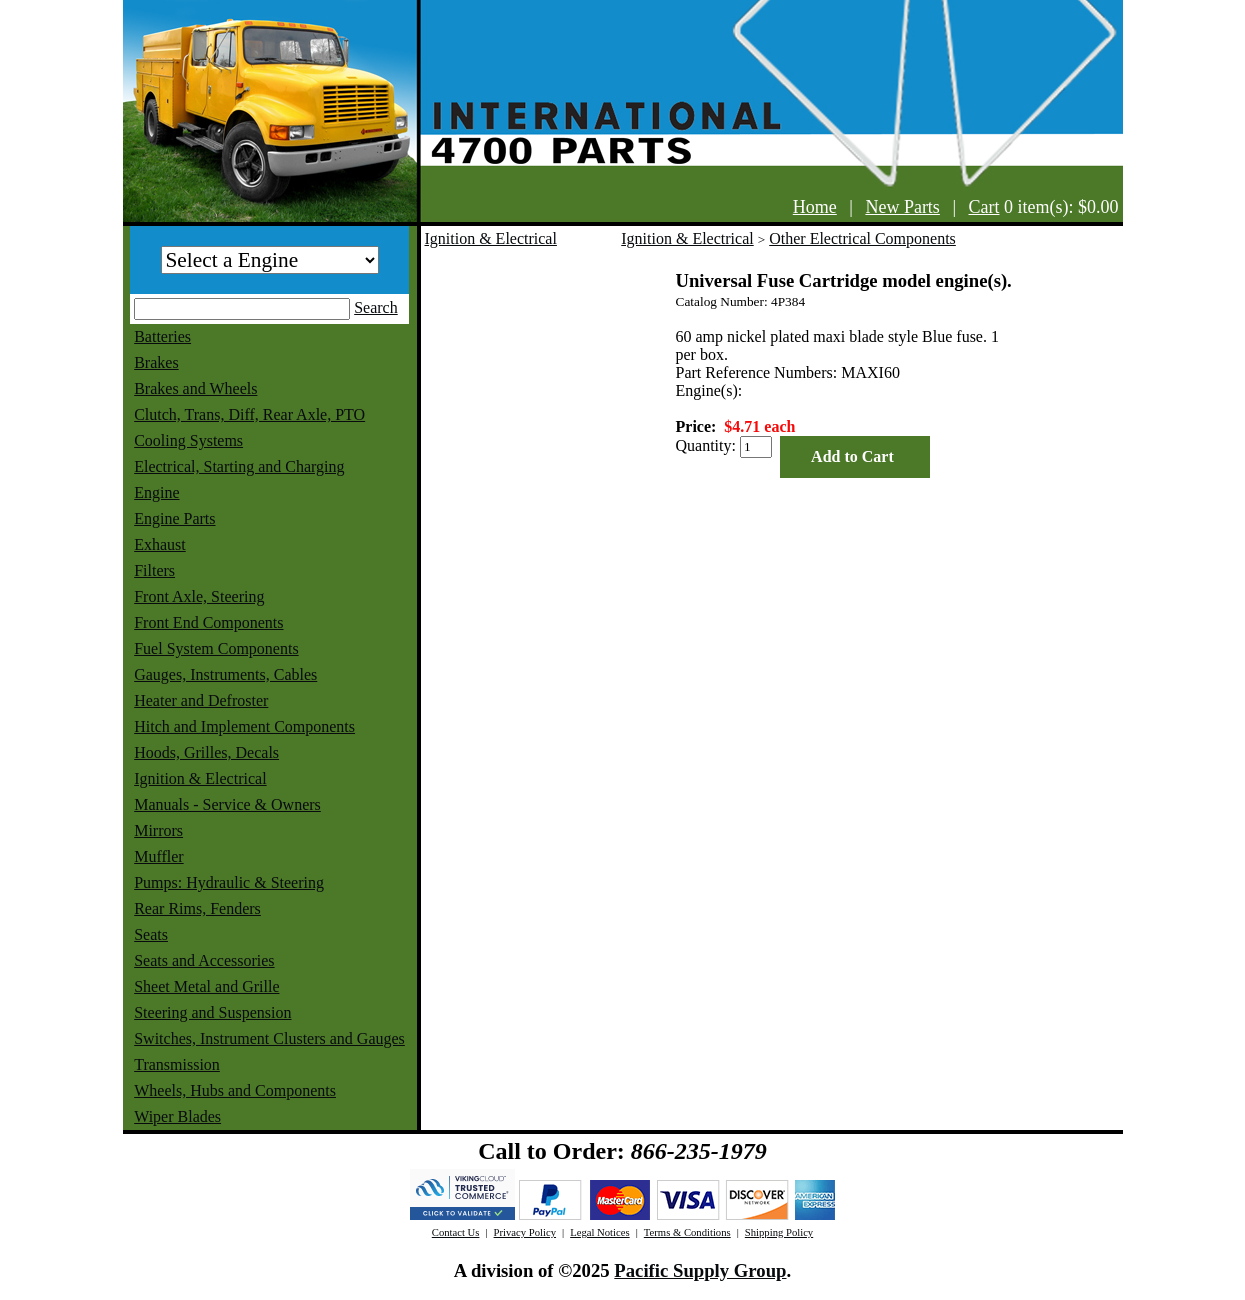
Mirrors (158, 830)
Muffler (158, 856)
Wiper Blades (177, 1116)
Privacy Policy (525, 1232)
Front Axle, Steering (199, 596)
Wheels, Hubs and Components (235, 1090)
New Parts (902, 207)
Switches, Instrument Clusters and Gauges (269, 1038)
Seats (151, 934)
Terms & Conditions (687, 1232)
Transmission (177, 1064)
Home (815, 207)
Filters (154, 570)
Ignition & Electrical (200, 778)
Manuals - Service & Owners (227, 804)
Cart (984, 207)
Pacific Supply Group (700, 1270)
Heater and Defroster (201, 700)
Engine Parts (174, 518)
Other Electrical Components (862, 238)
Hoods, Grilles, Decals (206, 752)
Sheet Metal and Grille (206, 986)
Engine (156, 492)
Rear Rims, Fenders (197, 908)
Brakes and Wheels (195, 388)
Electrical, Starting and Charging (239, 466)
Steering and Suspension (212, 1012)
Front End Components (208, 622)
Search (376, 307)
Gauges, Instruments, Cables (225, 674)
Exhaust (160, 544)
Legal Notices (599, 1232)
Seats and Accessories (204, 960)
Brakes (156, 362)
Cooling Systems (188, 440)
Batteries (162, 336)
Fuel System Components (216, 648)
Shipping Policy (779, 1232)
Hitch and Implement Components (244, 726)
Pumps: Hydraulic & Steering (229, 882)
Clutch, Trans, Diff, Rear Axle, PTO (249, 414)
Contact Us (456, 1232)
